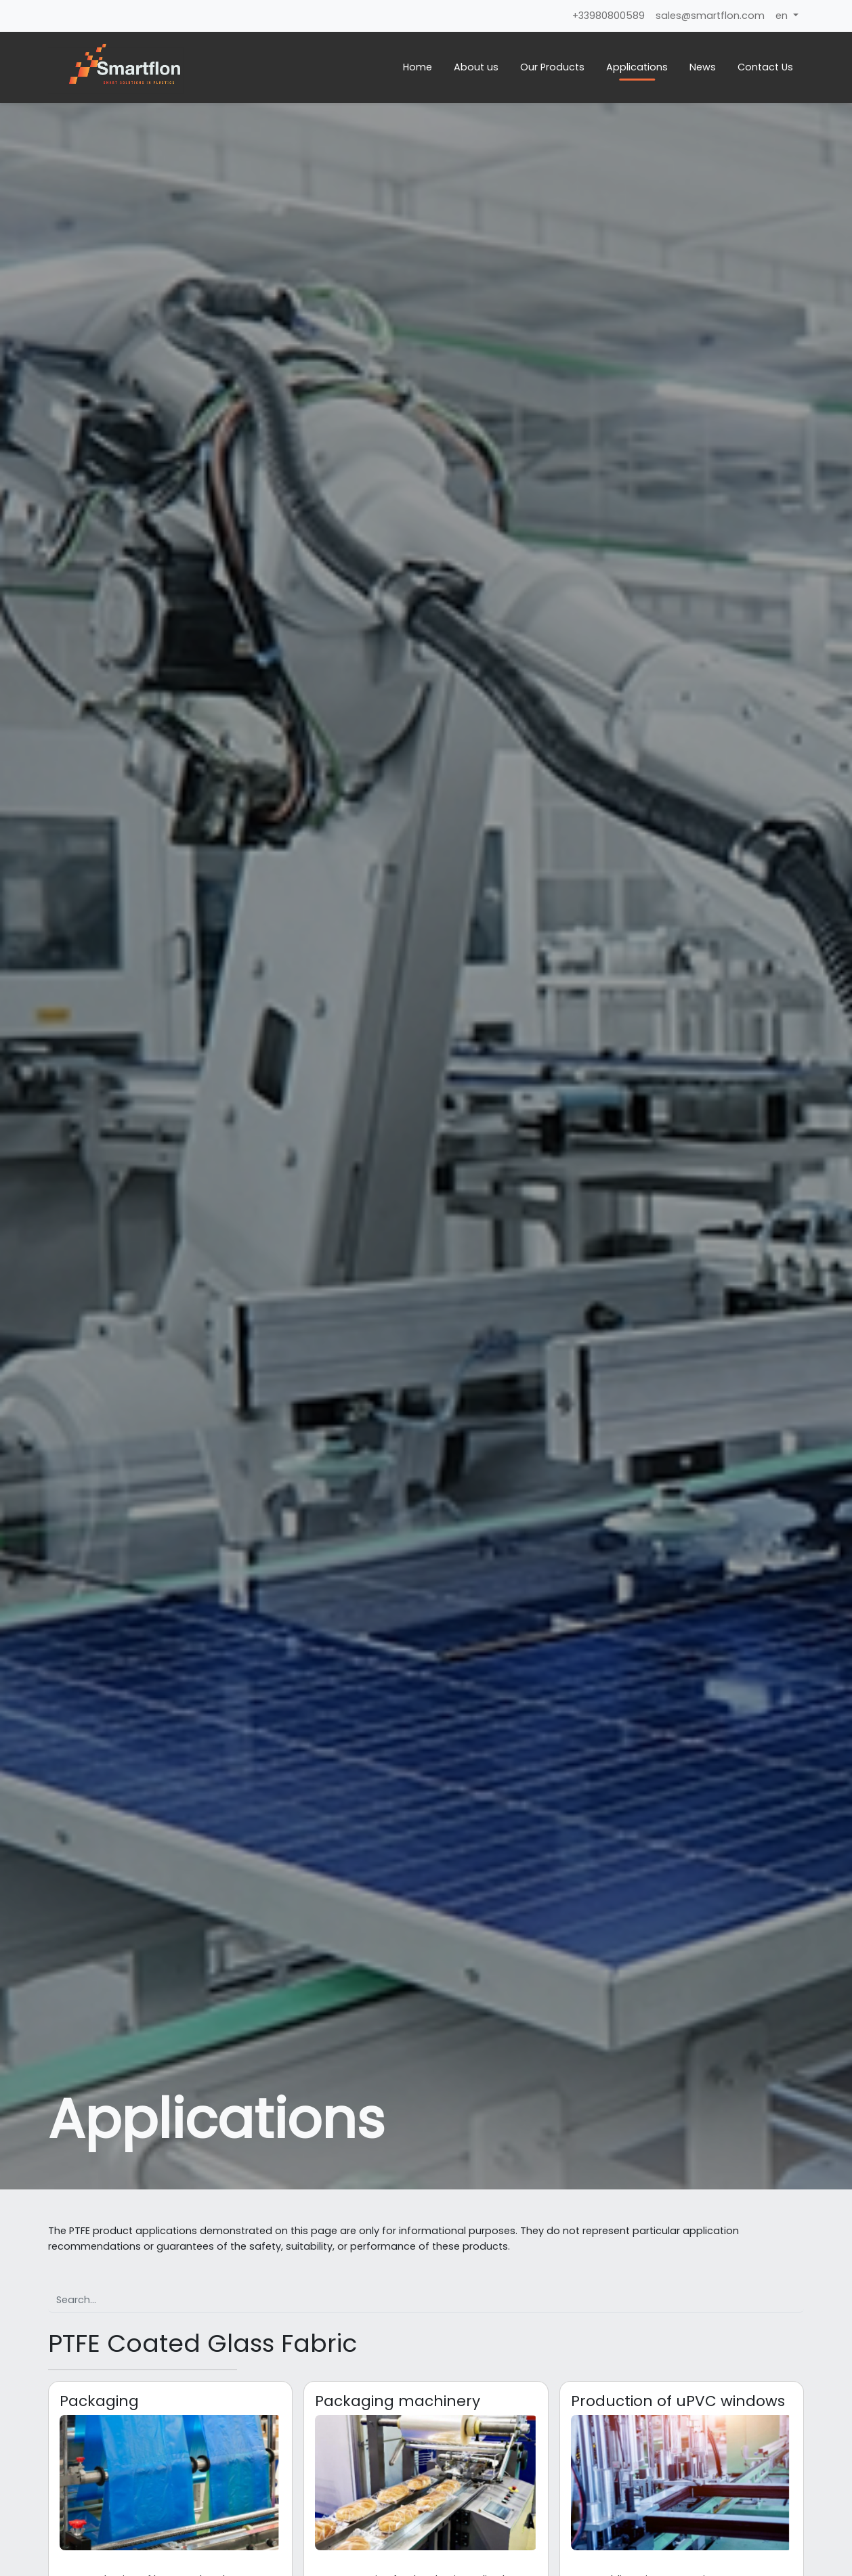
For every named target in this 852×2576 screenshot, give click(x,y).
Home (417, 67)
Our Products (552, 67)
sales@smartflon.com (710, 15)
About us (476, 67)
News (702, 67)
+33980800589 (608, 15)
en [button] (782, 15)
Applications (637, 67)
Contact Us (765, 67)
